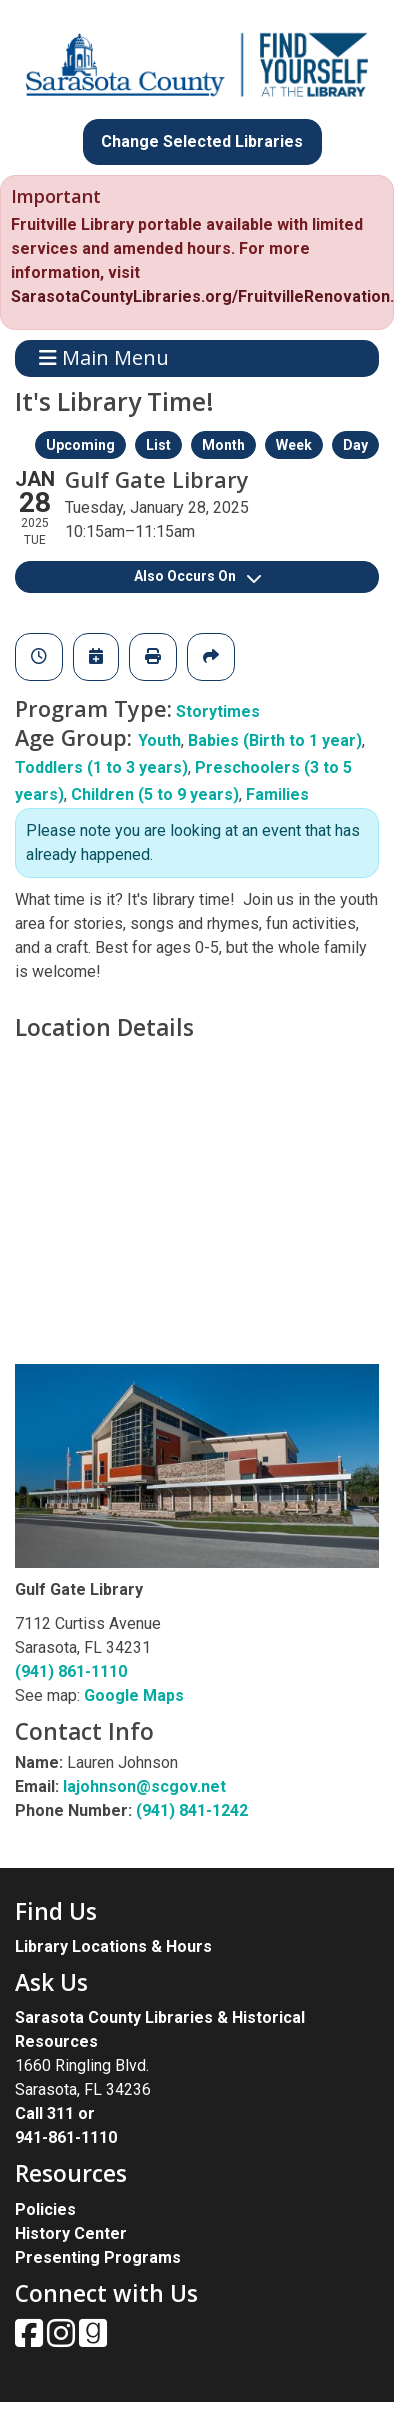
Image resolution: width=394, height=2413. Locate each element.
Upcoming (80, 445)
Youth (159, 740)
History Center (71, 2233)
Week (294, 445)
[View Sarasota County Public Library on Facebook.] (31, 2339)
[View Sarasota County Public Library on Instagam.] (63, 2339)
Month (223, 445)
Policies (45, 2209)
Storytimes (218, 711)
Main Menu (104, 358)
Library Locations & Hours (113, 1946)
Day (355, 445)
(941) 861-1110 (71, 1671)
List (158, 445)
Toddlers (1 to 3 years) (101, 767)
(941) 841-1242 (192, 1810)
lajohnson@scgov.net (144, 1786)
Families (277, 794)
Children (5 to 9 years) (155, 794)
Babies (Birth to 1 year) (275, 740)
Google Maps (134, 1695)
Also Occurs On (197, 576)
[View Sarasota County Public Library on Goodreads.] (93, 2339)
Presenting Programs (98, 2257)
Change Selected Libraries (202, 141)
